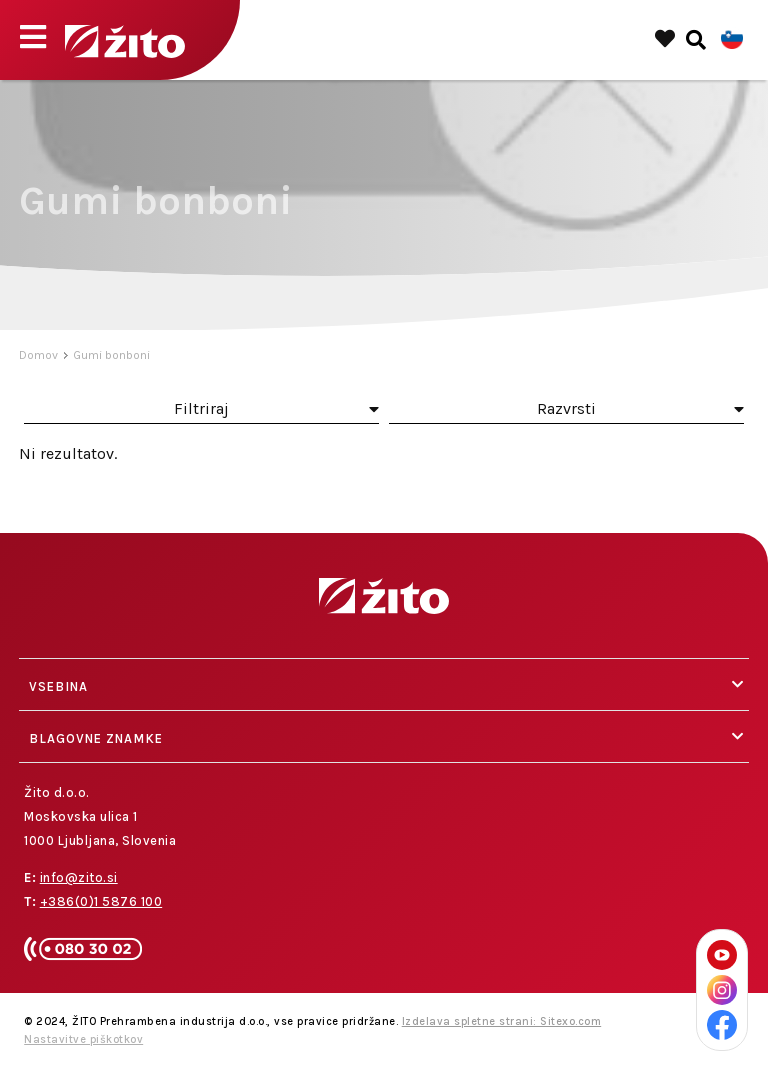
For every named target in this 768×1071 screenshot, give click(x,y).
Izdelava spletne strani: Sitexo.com (502, 1021)
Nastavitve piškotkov (83, 1039)
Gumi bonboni (111, 355)
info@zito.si (79, 877)
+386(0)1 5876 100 (101, 901)
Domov (38, 355)
